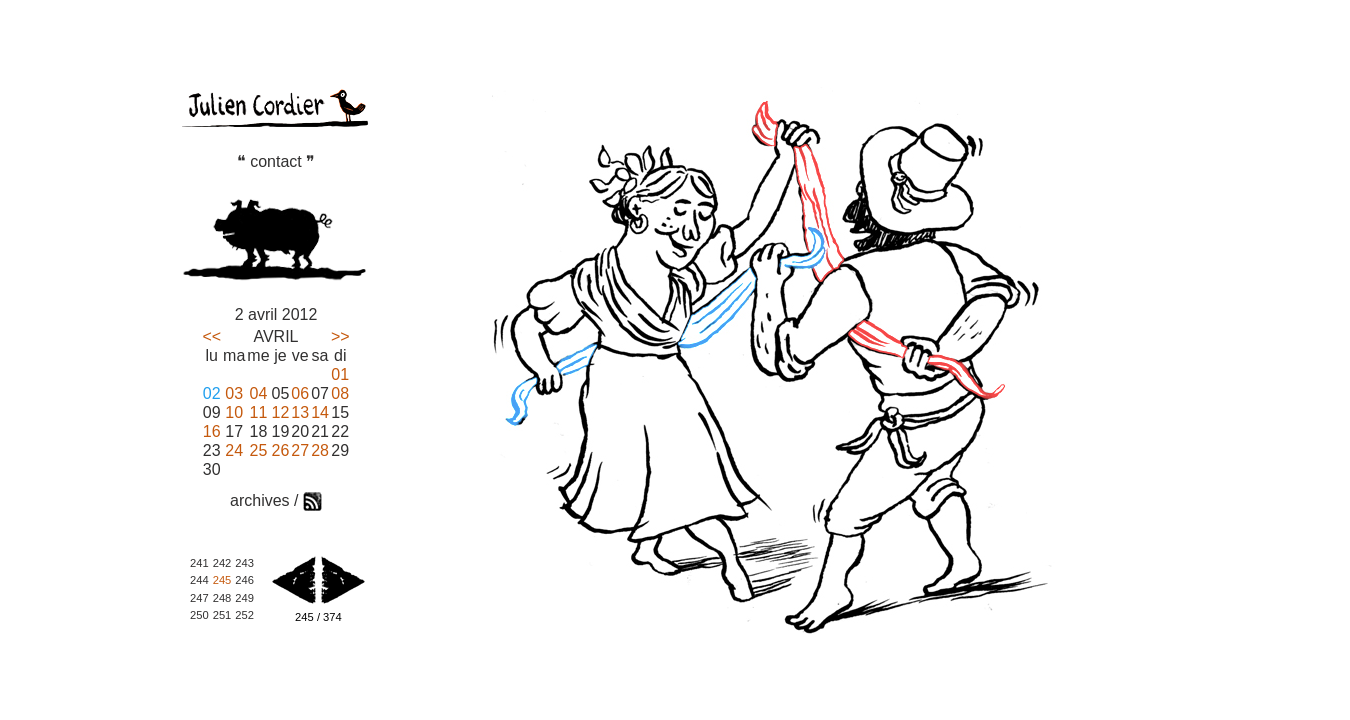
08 (340, 393)
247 (199, 598)
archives (260, 500)
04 (259, 393)
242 (222, 563)
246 (244, 580)
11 (259, 412)
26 (281, 450)
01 (340, 374)
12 (281, 412)
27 (300, 450)
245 (222, 580)
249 (244, 598)
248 (222, 598)
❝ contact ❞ (276, 161)
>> (340, 336)
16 (212, 431)
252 (244, 615)
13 (300, 412)
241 (199, 563)
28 (320, 450)
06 (300, 393)
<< (211, 336)
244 (199, 580)
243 (244, 563)
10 (234, 412)
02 (212, 393)
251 (222, 615)
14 (320, 412)
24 (234, 450)
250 (199, 615)
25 (259, 450)
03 (234, 393)
